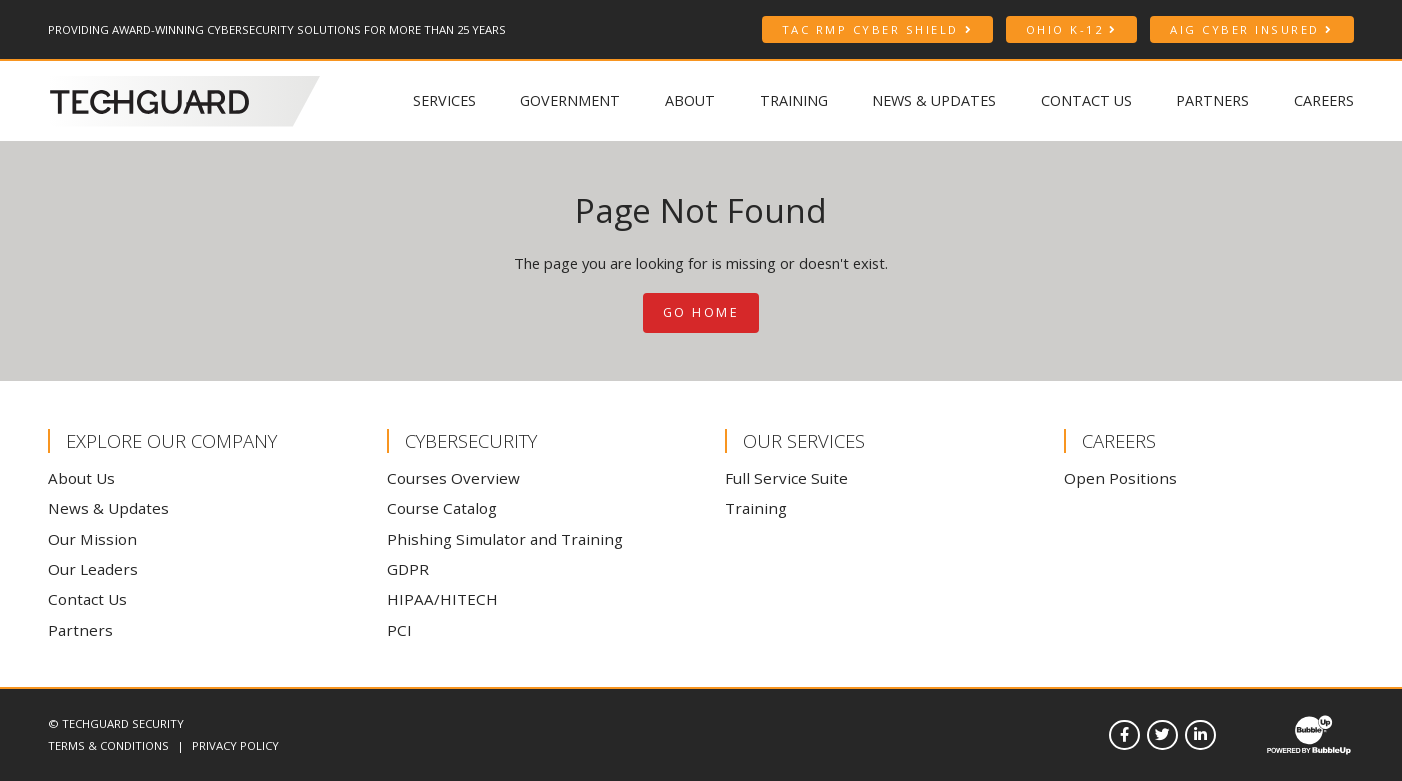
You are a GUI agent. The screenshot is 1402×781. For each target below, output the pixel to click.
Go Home (701, 312)
